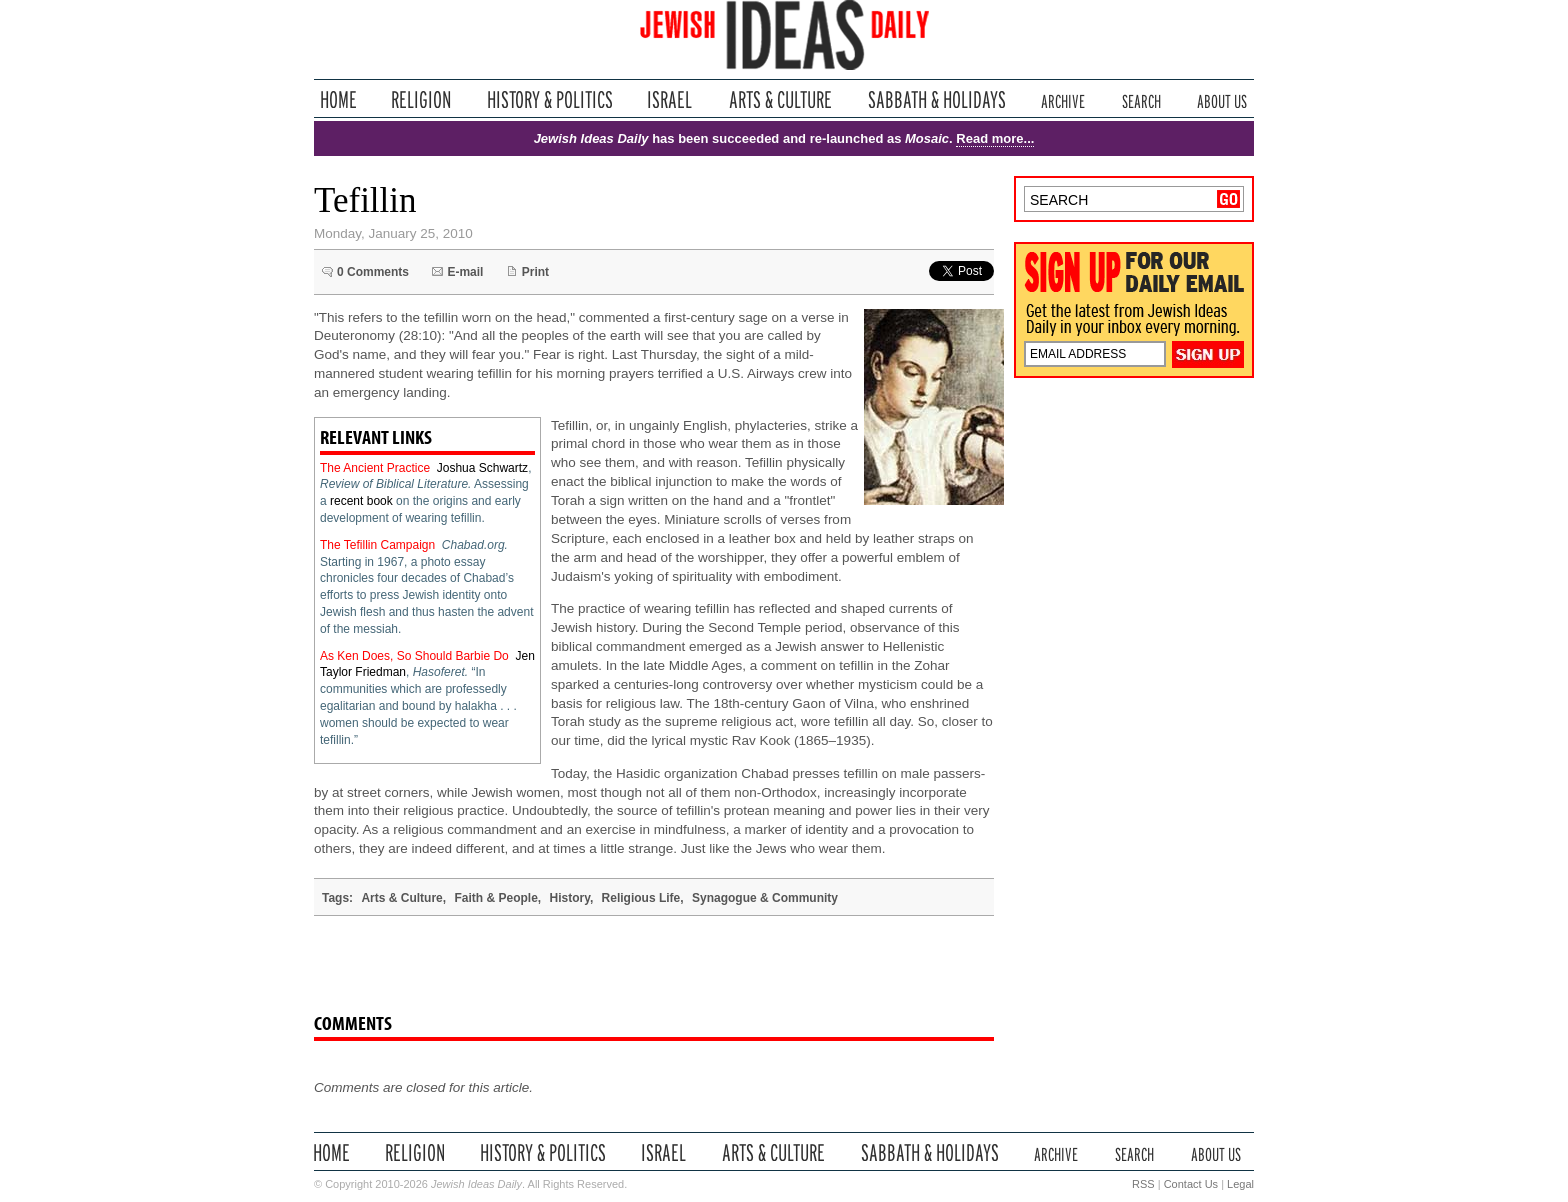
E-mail (465, 272)
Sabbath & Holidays (936, 99)
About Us (1222, 99)
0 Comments (373, 272)
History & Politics (550, 99)
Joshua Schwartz (482, 468)
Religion (421, 99)
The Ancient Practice (375, 468)
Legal (1240, 1184)
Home (338, 99)
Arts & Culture (780, 99)
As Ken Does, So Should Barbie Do (414, 656)
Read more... (995, 138)
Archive (1063, 99)
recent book (361, 501)
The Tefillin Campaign (377, 545)
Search (1141, 99)
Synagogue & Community (765, 898)
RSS (1143, 1184)
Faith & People (495, 898)
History (569, 898)
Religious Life (641, 898)
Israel (670, 99)
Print (535, 272)
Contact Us (1191, 1184)
